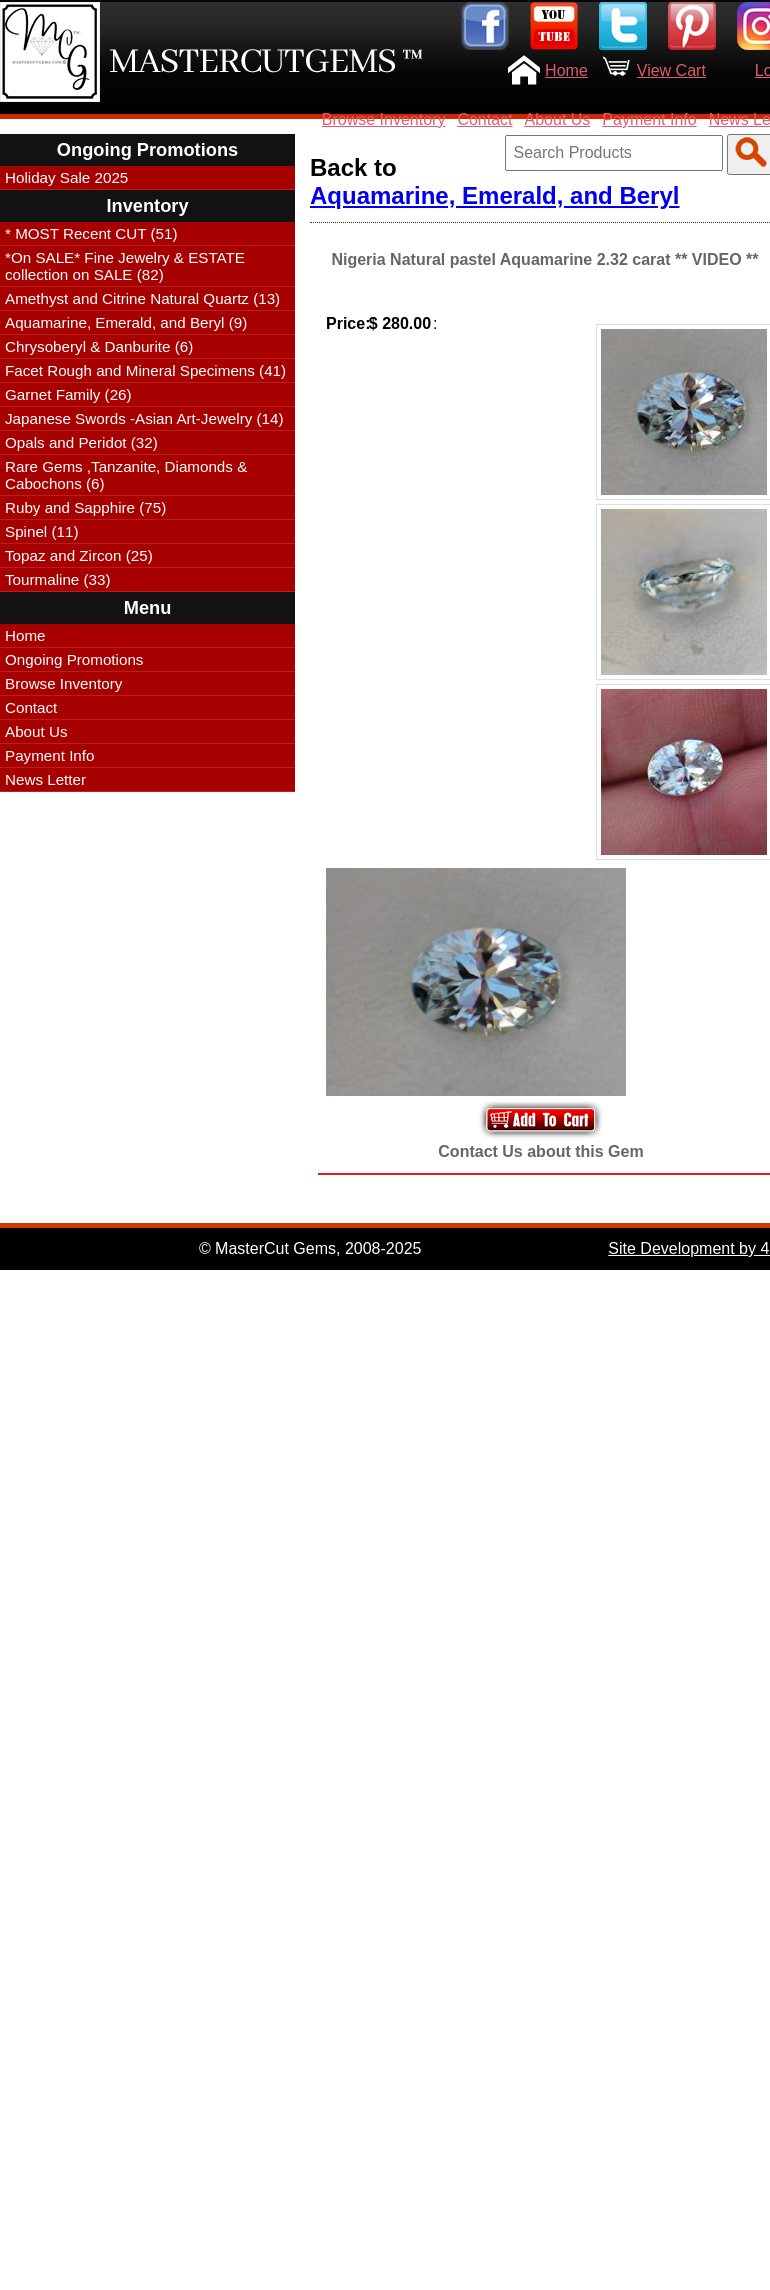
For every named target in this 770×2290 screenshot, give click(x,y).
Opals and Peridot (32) (81, 442)
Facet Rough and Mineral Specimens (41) (145, 370)
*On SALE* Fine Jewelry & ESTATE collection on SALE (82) (125, 266)
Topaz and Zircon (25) (79, 555)
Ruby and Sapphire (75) (85, 507)
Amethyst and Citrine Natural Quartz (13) (142, 298)
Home (566, 70)
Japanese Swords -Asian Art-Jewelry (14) (144, 418)
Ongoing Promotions (74, 659)
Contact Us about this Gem (540, 1151)
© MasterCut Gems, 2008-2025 (310, 1248)
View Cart (671, 70)
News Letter (45, 779)
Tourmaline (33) (58, 579)
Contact (484, 119)
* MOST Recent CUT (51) (91, 233)
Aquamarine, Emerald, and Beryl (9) (126, 322)
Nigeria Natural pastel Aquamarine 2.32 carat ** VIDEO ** (544, 259)
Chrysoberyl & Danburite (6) (99, 346)
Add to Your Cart (541, 1119)
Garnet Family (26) (68, 394)
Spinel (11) (41, 531)
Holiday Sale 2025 (66, 177)
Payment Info (649, 119)
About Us (558, 119)
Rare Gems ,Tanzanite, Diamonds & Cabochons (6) (126, 475)
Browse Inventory (384, 119)
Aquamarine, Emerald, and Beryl (494, 195)
